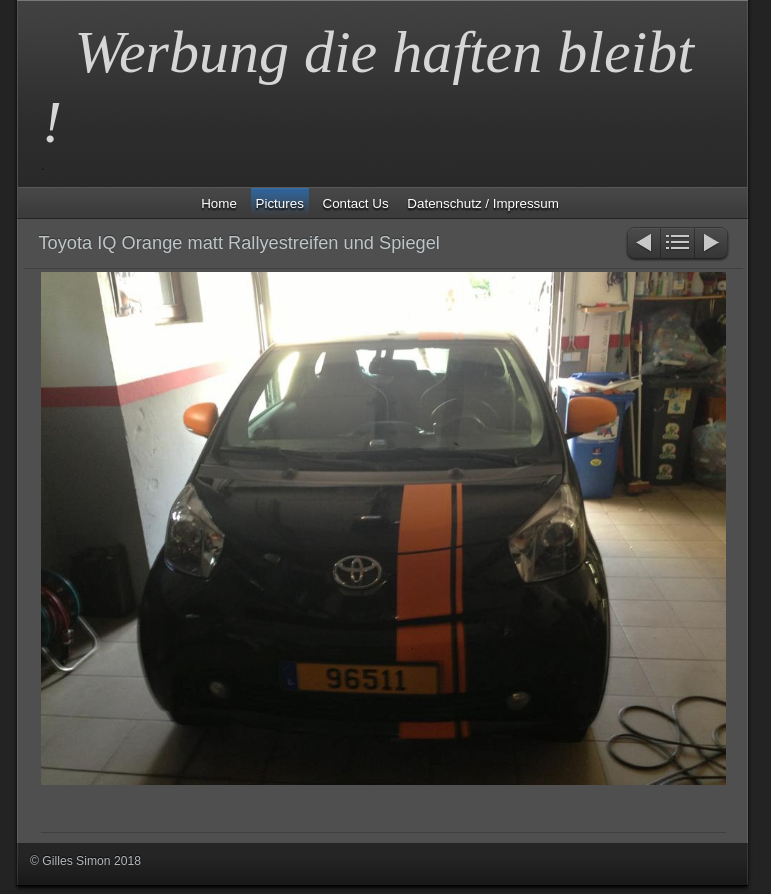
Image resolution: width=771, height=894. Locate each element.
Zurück (642, 244)
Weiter (712, 244)
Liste (677, 244)
